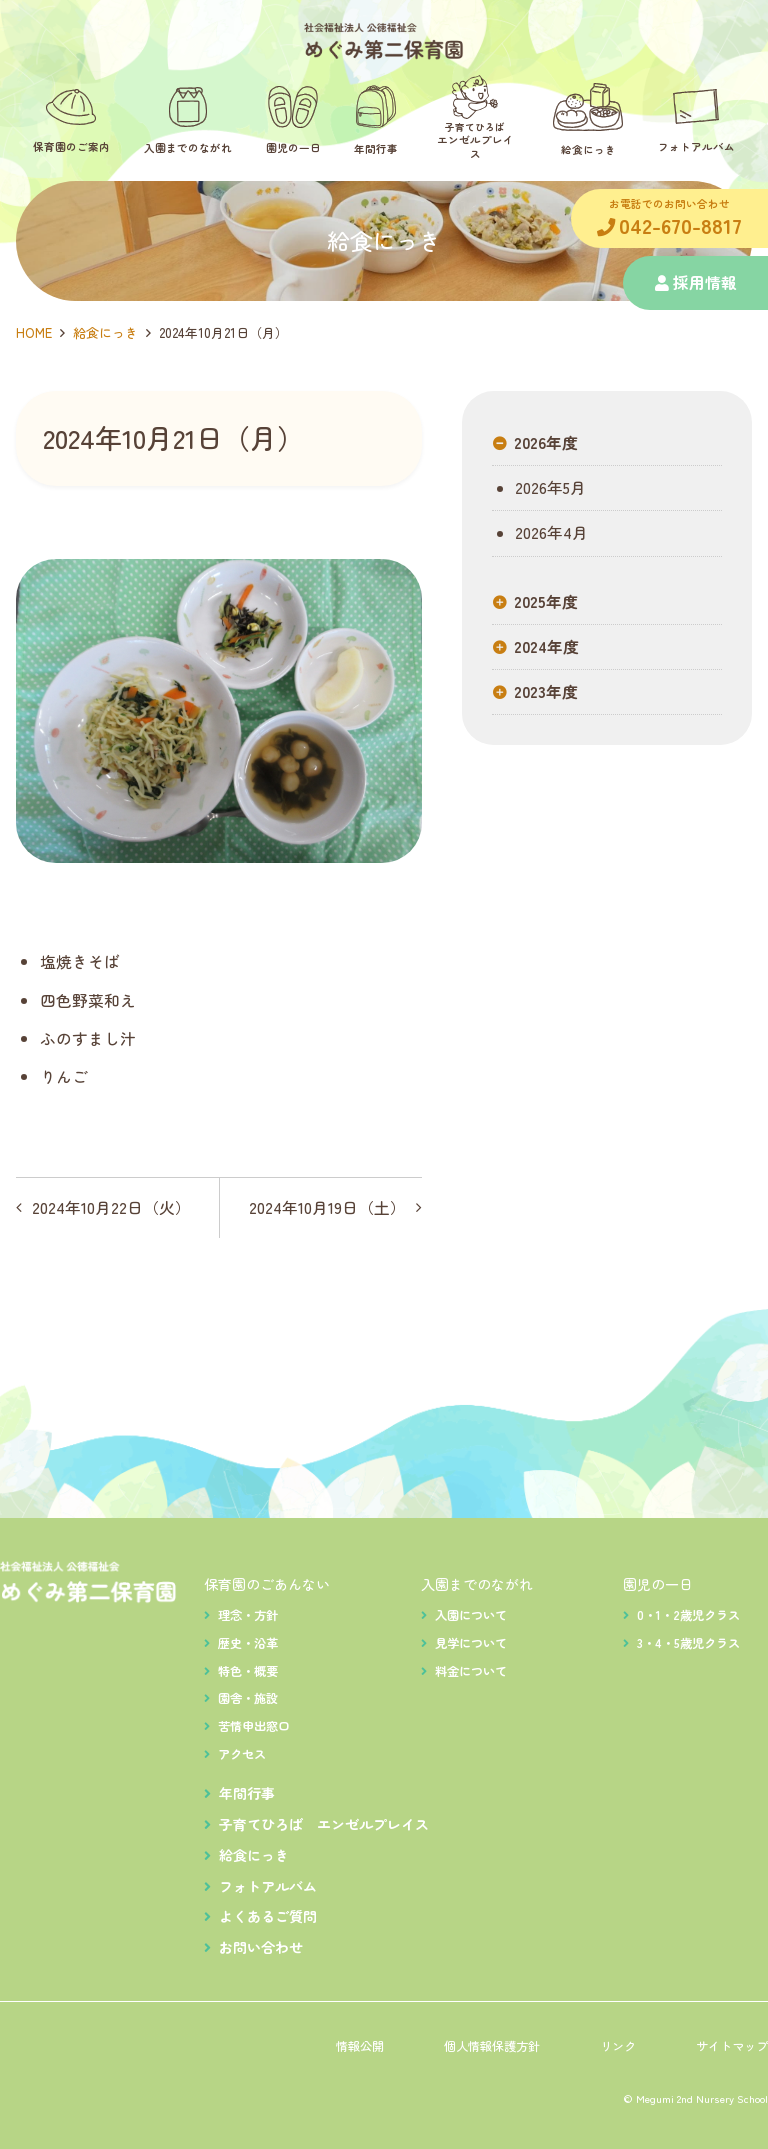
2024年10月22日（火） (111, 1207)
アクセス (242, 1754)
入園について (471, 1615)
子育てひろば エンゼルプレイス (324, 1824)
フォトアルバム (268, 1886)
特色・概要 (248, 1671)
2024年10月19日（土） (327, 1207)
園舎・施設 (248, 1698)
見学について (471, 1643)
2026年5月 (548, 488)
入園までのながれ (477, 1584)
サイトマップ (732, 2046)
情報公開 (360, 2046)
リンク (618, 2046)
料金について (471, 1671)
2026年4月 (549, 533)
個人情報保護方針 (492, 2046)
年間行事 (247, 1793)
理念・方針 (248, 1615)
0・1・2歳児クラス (688, 1615)
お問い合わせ (261, 1947)
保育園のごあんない (267, 1584)
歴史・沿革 (248, 1643)
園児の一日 (658, 1584)
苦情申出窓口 (254, 1726)
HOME (34, 332)
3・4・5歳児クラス (688, 1643)
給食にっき (105, 332)
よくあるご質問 (268, 1916)
